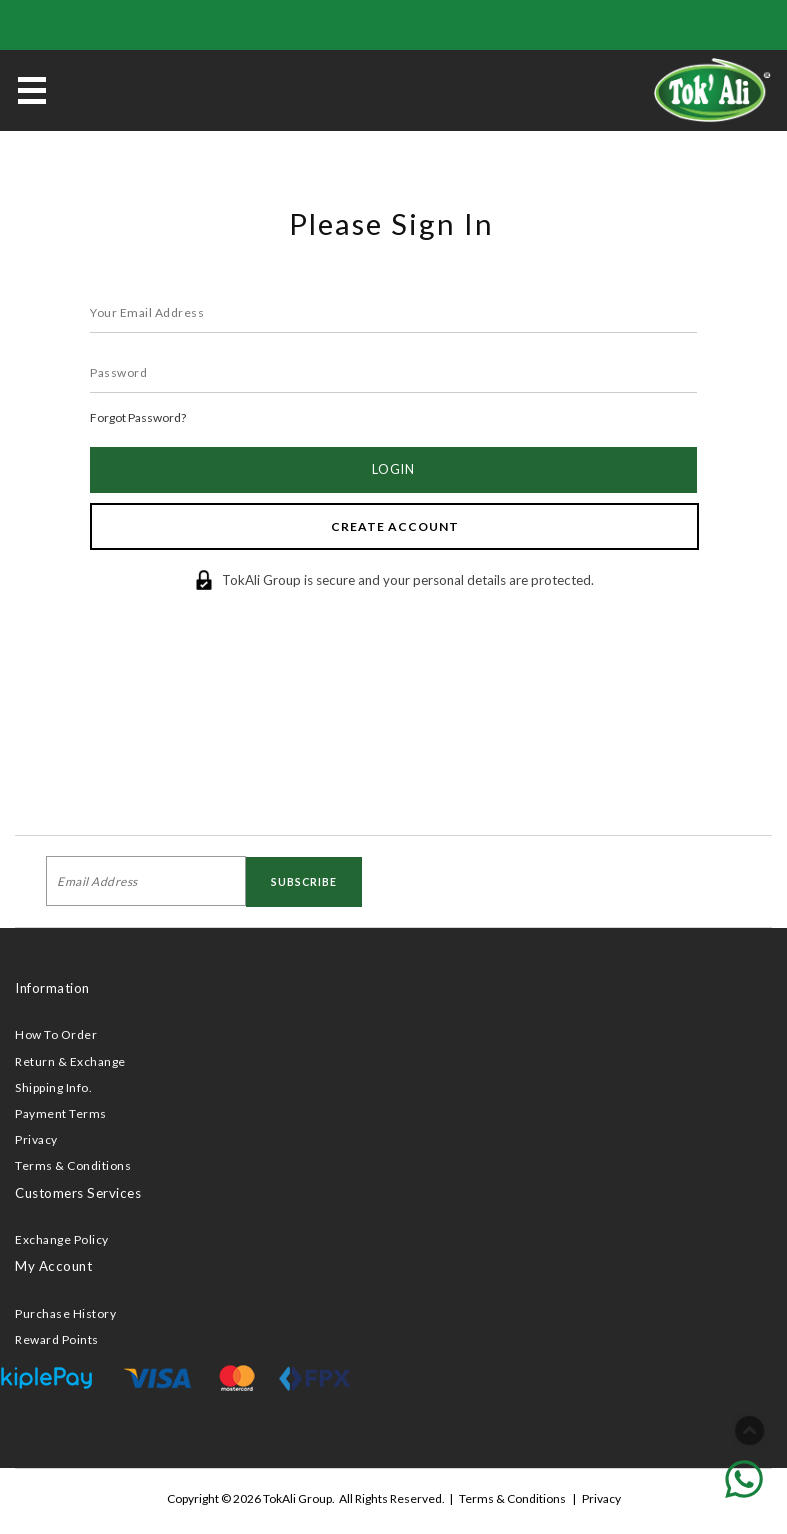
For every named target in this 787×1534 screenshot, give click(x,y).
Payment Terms (61, 1113)
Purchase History (65, 1313)
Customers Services (78, 1193)
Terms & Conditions (73, 1165)
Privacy (36, 1139)
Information (52, 988)
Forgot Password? (138, 417)
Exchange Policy (62, 1239)
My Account (53, 1266)
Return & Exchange (70, 1061)
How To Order (56, 1034)
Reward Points (57, 1339)
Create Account (395, 526)
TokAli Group (297, 1498)
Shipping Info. (53, 1087)
